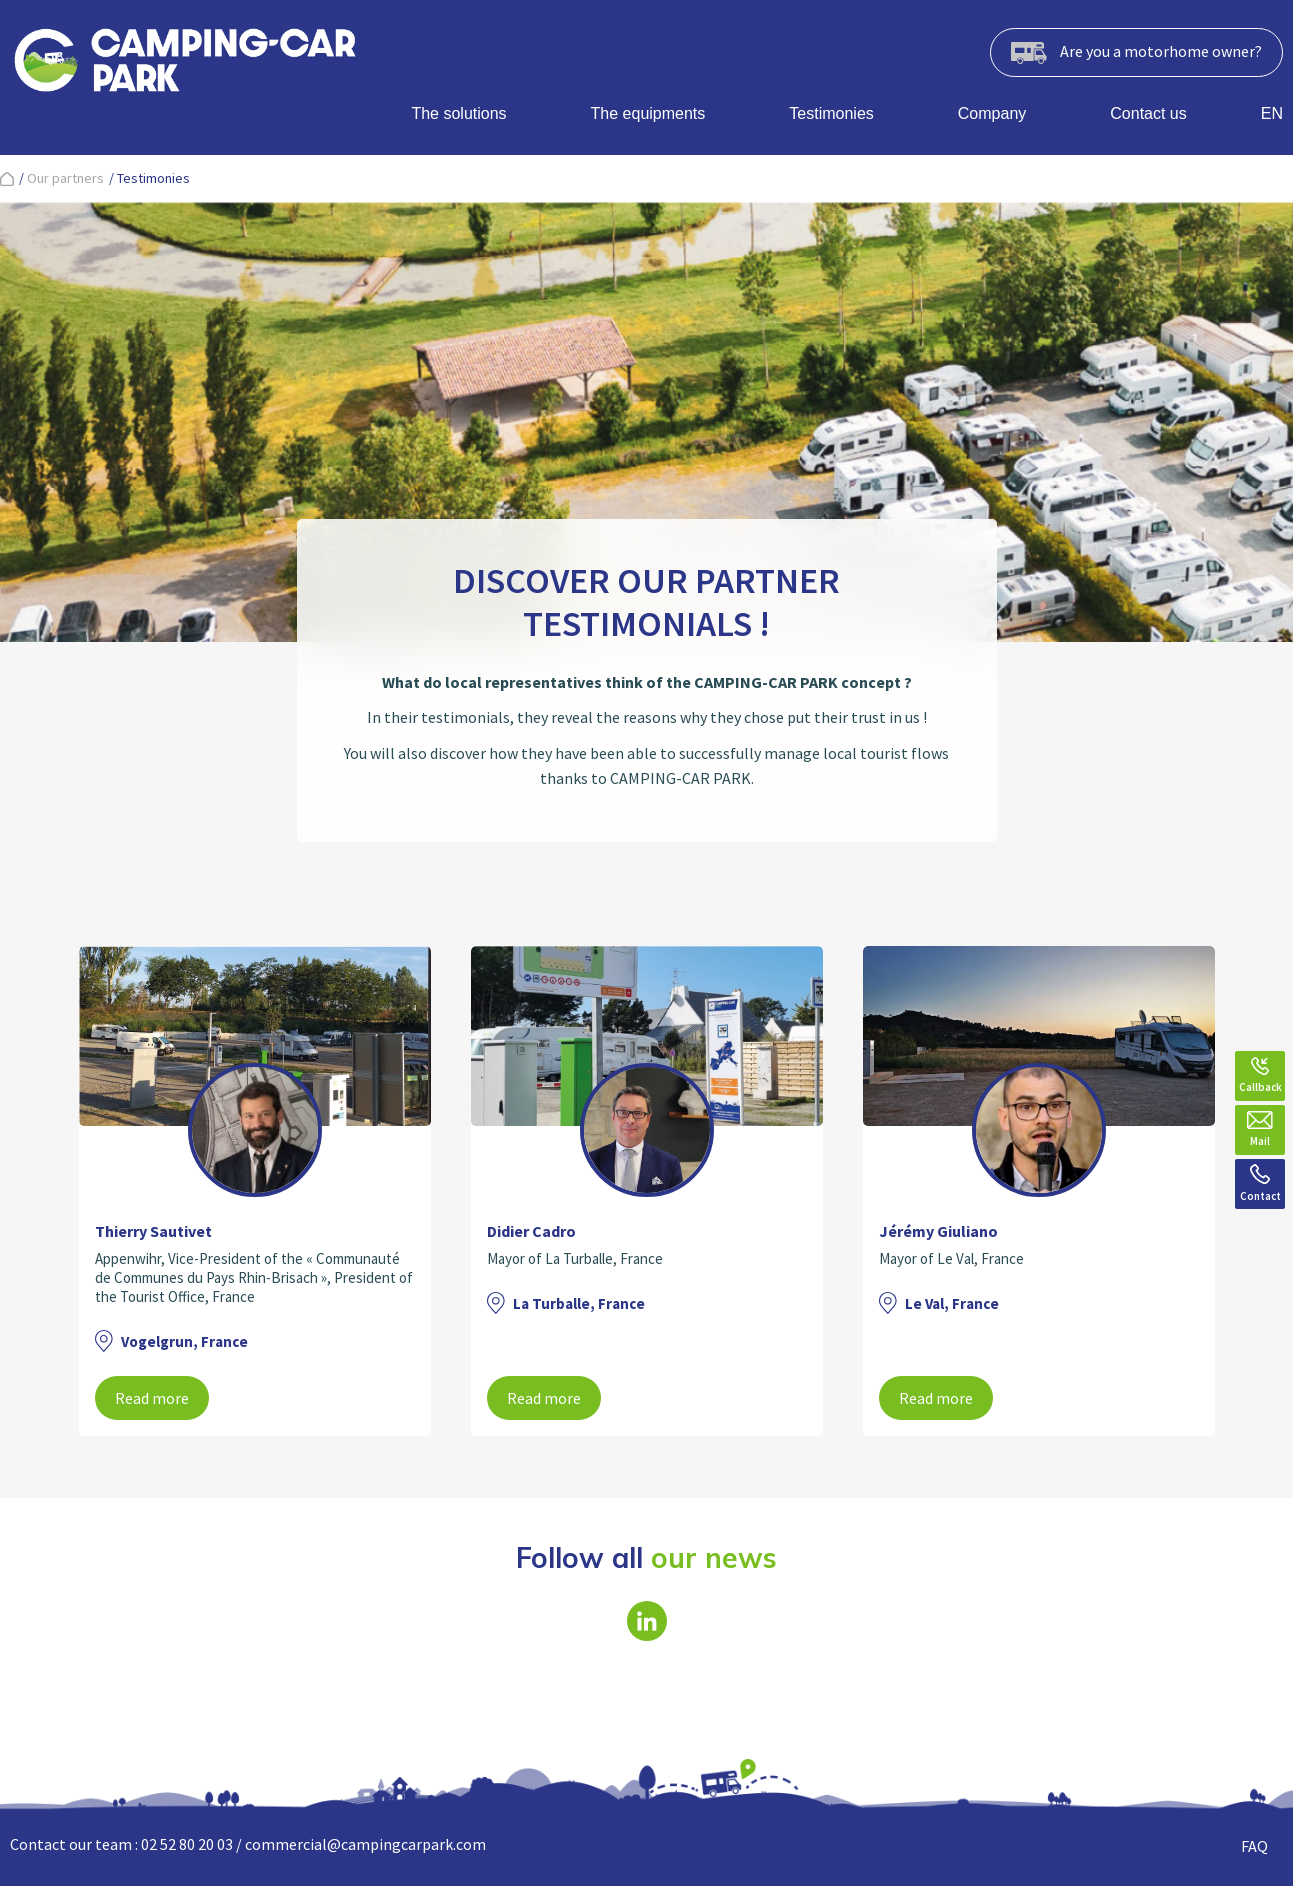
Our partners (65, 178)
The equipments (648, 113)
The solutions (458, 113)
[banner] (185, 64)
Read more (152, 1398)
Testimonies (831, 113)
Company (992, 113)
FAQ (1254, 1846)
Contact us (1148, 113)
